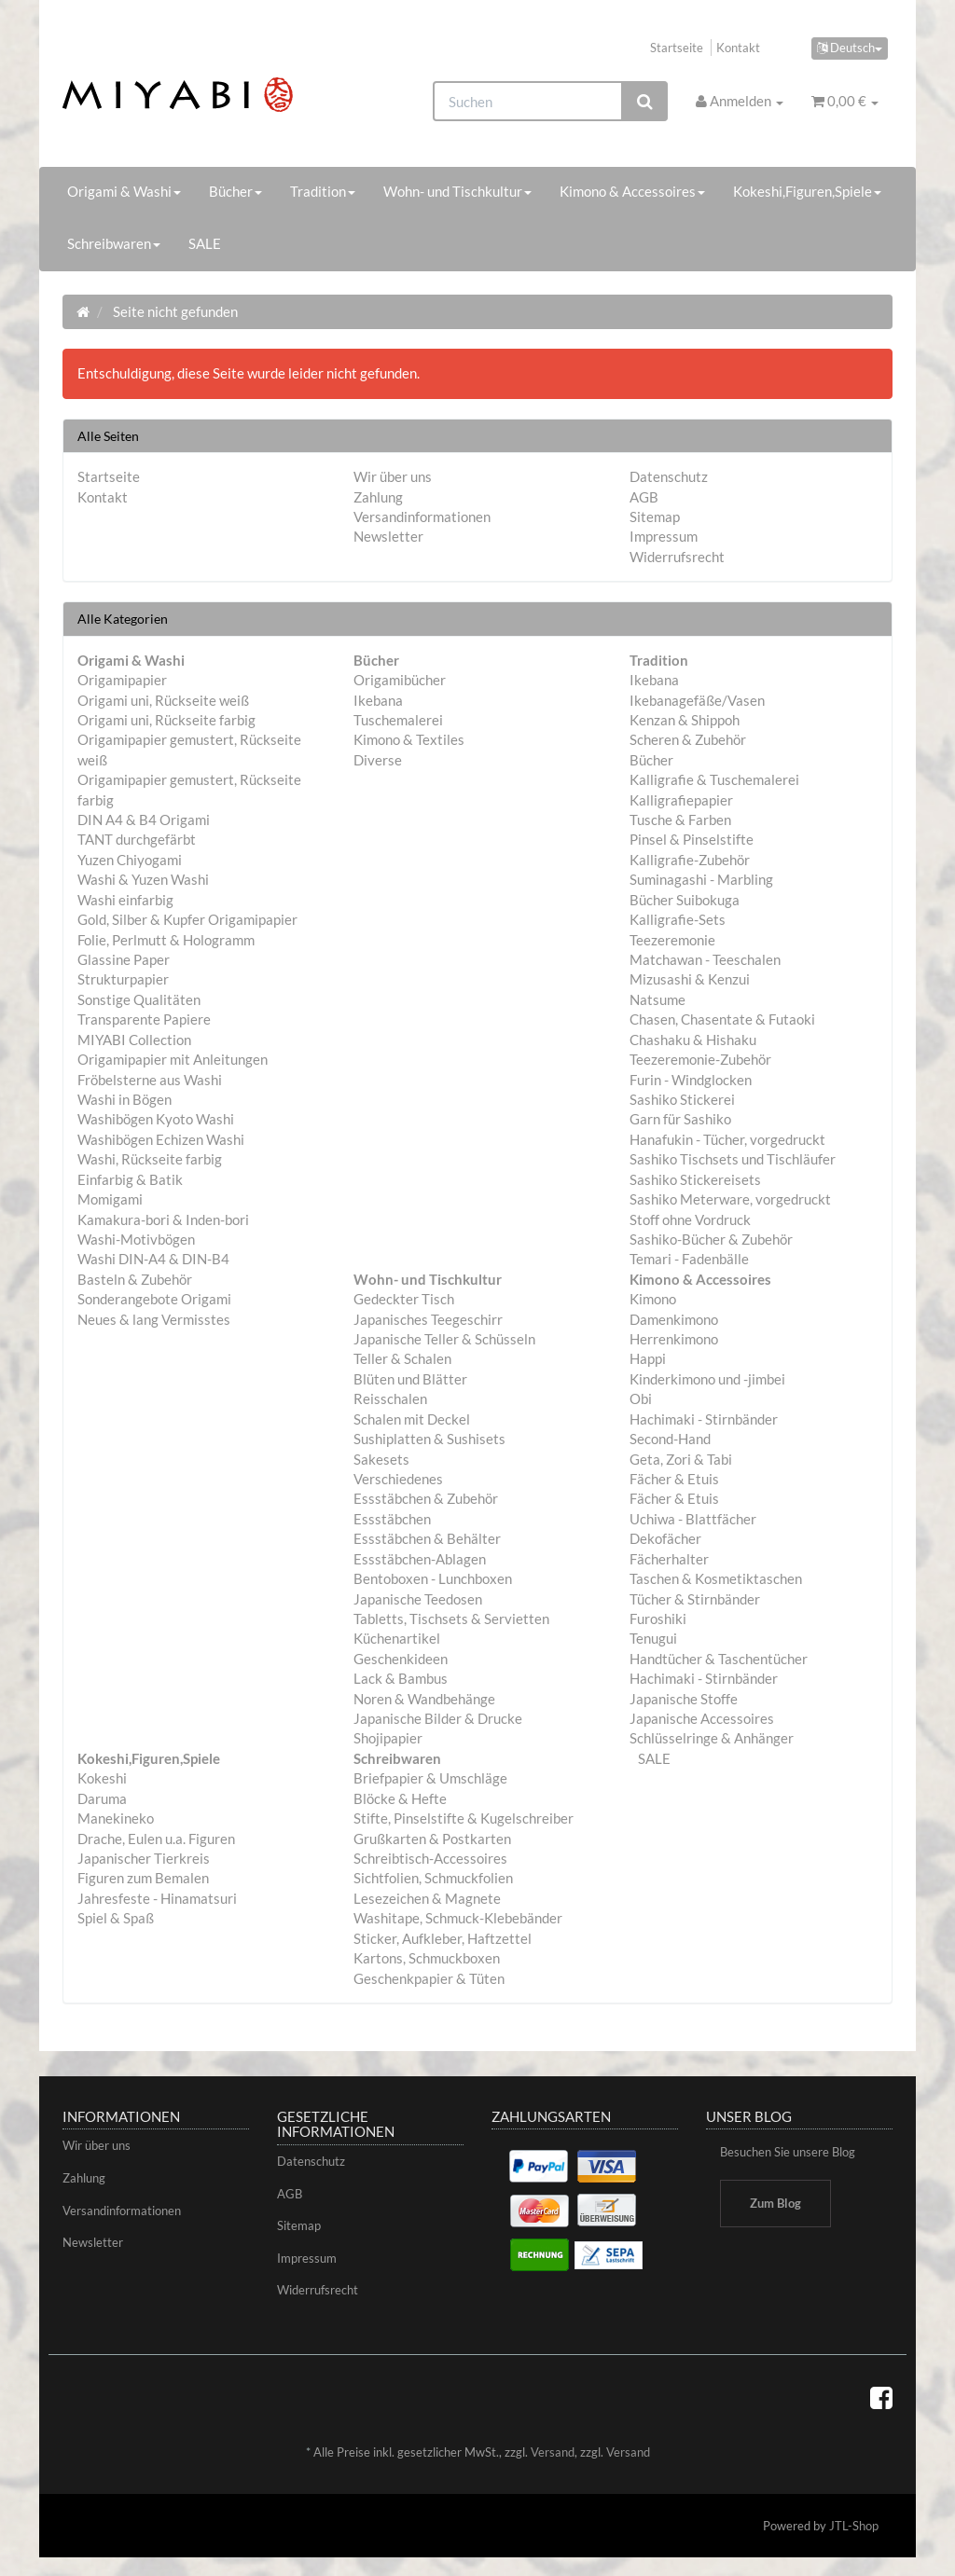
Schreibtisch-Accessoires (430, 1858)
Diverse (377, 759)
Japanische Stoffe (684, 1698)
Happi (648, 1358)
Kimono (653, 1298)
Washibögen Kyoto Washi (155, 1118)
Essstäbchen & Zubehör (425, 1498)
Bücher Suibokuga (685, 899)
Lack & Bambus (400, 1678)
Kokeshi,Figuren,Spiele (807, 191)
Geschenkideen (400, 1658)
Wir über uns (392, 476)
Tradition (322, 191)
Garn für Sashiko (680, 1118)
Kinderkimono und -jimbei (707, 1379)
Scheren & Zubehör (688, 739)
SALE (204, 243)
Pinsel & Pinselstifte (692, 839)
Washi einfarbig (125, 899)
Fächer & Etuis (674, 1478)
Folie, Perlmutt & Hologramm (166, 939)
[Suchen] (528, 101)
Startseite (676, 47)
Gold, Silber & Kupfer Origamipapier (187, 919)
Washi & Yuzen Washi (143, 879)
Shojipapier (387, 1737)
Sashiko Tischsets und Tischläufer (733, 1158)
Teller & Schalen (402, 1358)
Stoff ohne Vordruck (690, 1219)
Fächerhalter (669, 1558)
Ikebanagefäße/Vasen (697, 700)
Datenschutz (669, 476)
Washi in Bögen (124, 1099)
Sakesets (381, 1459)
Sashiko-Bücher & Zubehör (711, 1239)
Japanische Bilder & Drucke (437, 1718)
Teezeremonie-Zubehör (700, 1059)
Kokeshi (102, 1778)
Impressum (664, 536)
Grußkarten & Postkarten (432, 1838)
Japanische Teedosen (417, 1599)
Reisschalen (390, 1398)
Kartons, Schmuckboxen (426, 1957)
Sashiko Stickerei (682, 1099)
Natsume (657, 999)
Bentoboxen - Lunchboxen (432, 1578)
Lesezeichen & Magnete (427, 1898)
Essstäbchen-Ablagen (419, 1558)
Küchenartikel (396, 1638)
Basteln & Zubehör (134, 1279)
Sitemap (655, 516)
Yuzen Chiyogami (129, 859)
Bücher (235, 191)
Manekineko (115, 1818)
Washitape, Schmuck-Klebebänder (457, 1917)
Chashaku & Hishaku (693, 1039)
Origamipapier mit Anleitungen (172, 1059)
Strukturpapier (123, 979)
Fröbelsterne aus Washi (149, 1079)
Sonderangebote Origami (154, 1298)
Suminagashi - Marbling (701, 879)
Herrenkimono (674, 1338)
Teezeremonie (672, 939)
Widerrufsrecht (677, 556)
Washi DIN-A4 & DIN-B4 (153, 1258)
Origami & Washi (124, 191)
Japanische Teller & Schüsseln (444, 1338)
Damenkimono (674, 1319)
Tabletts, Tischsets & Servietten (451, 1618)
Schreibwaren (113, 243)
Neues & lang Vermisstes (153, 1319)
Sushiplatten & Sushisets (429, 1438)
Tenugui (653, 1638)
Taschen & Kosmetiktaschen (716, 1578)
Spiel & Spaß (115, 1917)
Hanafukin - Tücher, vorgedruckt (727, 1139)
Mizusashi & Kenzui (690, 979)
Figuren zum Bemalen (143, 1877)
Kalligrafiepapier (681, 800)
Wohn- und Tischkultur (457, 191)
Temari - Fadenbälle (689, 1258)
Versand (552, 2452)
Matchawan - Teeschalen (705, 959)
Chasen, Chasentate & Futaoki (722, 1019)
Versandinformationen (422, 516)
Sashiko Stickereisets (695, 1179)
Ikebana (378, 700)
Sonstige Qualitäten (139, 999)
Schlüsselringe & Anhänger (712, 1737)
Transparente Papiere (144, 1019)
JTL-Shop (854, 2525)
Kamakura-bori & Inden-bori (163, 1219)
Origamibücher (399, 679)
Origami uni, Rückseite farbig (166, 719)
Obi (641, 1398)
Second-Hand (670, 1438)
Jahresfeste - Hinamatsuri (157, 1898)
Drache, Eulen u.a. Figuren (156, 1838)
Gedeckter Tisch (403, 1298)
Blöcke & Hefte (400, 1798)
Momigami (110, 1199)
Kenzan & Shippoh (685, 719)
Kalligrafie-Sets (678, 919)
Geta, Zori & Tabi (681, 1459)
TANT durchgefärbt (136, 839)
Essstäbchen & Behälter (427, 1538)
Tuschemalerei (398, 719)
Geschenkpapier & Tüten (429, 1978)
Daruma (102, 1798)
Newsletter (388, 536)
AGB (644, 497)
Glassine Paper (123, 959)
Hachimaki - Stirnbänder (704, 1419)
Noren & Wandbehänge (424, 1698)
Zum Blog (775, 2203)
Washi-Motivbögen (136, 1239)
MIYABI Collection (134, 1039)
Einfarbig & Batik (130, 1179)
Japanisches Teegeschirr (428, 1319)
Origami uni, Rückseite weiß (163, 700)
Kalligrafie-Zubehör (690, 859)
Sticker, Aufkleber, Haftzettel (442, 1938)
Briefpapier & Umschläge (430, 1778)
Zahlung (378, 497)
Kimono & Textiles (408, 739)
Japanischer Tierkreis (143, 1858)
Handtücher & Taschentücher (719, 1658)
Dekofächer (665, 1538)
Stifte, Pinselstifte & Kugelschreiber (463, 1818)
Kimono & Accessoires (632, 191)
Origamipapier (122, 679)
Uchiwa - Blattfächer (693, 1518)
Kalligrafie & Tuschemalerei (714, 779)
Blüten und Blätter (410, 1379)
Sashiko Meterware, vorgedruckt (730, 1199)
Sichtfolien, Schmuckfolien (433, 1877)
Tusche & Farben (680, 819)
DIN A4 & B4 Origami (143, 819)
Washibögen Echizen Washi (160, 1139)
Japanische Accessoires (702, 1718)
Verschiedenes (398, 1478)
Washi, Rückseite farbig (149, 1158)
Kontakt (738, 47)
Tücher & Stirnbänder (695, 1599)
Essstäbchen (392, 1518)
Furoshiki (658, 1618)
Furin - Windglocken (691, 1079)
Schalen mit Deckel (411, 1419)
